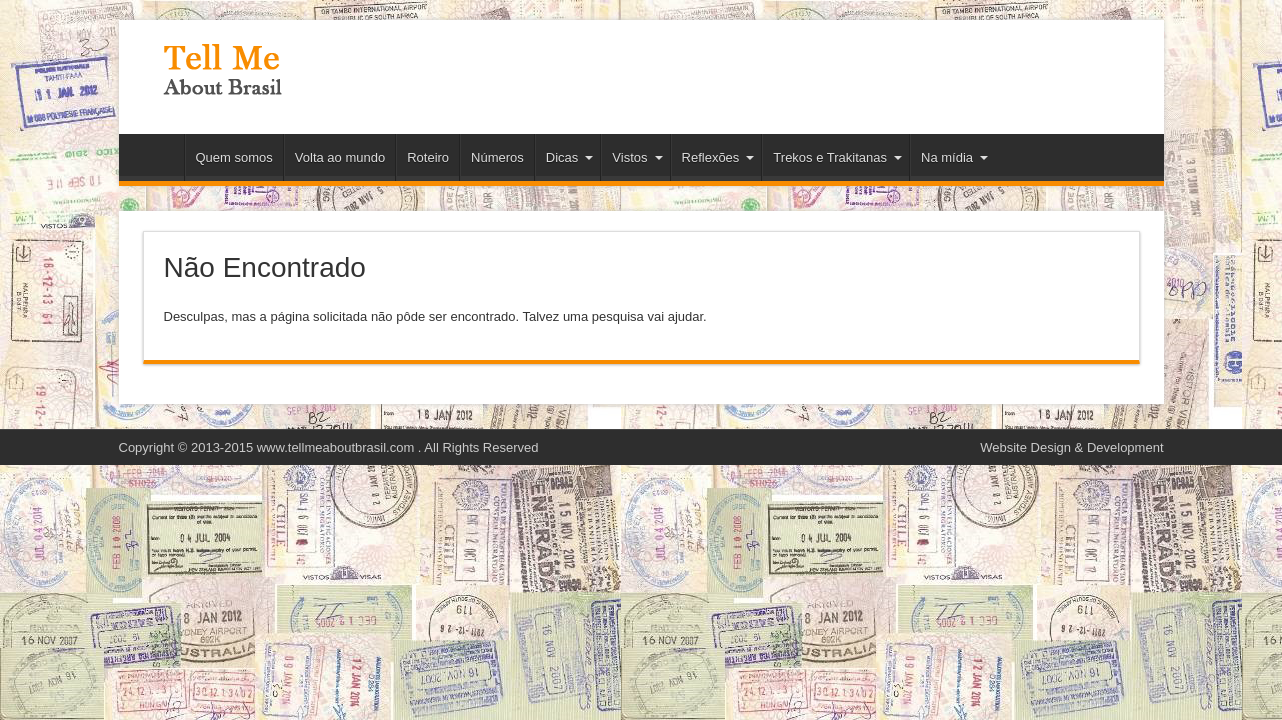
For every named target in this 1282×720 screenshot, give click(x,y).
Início (156, 160)
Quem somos (234, 157)
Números (497, 157)
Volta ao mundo (340, 157)
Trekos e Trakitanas (837, 157)
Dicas (570, 157)
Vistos (637, 157)
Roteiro (428, 157)
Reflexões (718, 157)
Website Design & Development (1071, 447)
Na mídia (954, 157)
